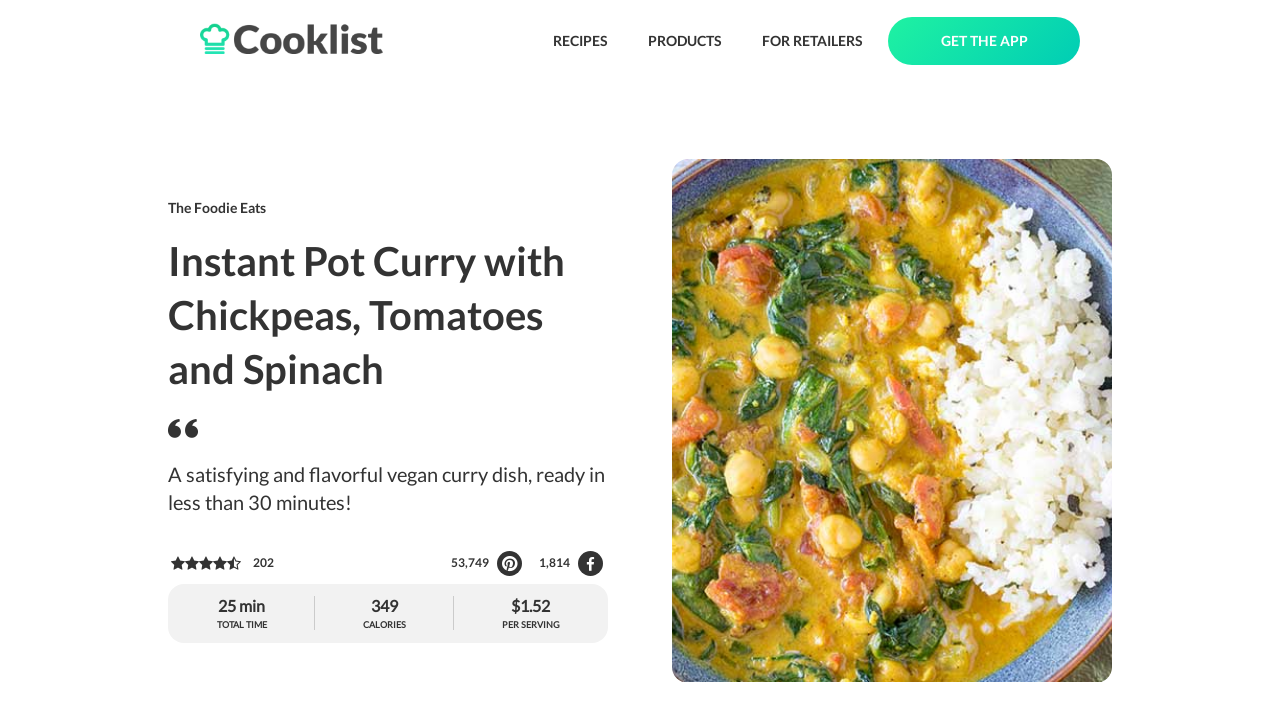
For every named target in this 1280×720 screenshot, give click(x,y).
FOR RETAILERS (812, 40)
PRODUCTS (685, 40)
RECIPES (580, 40)
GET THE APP (984, 40)
